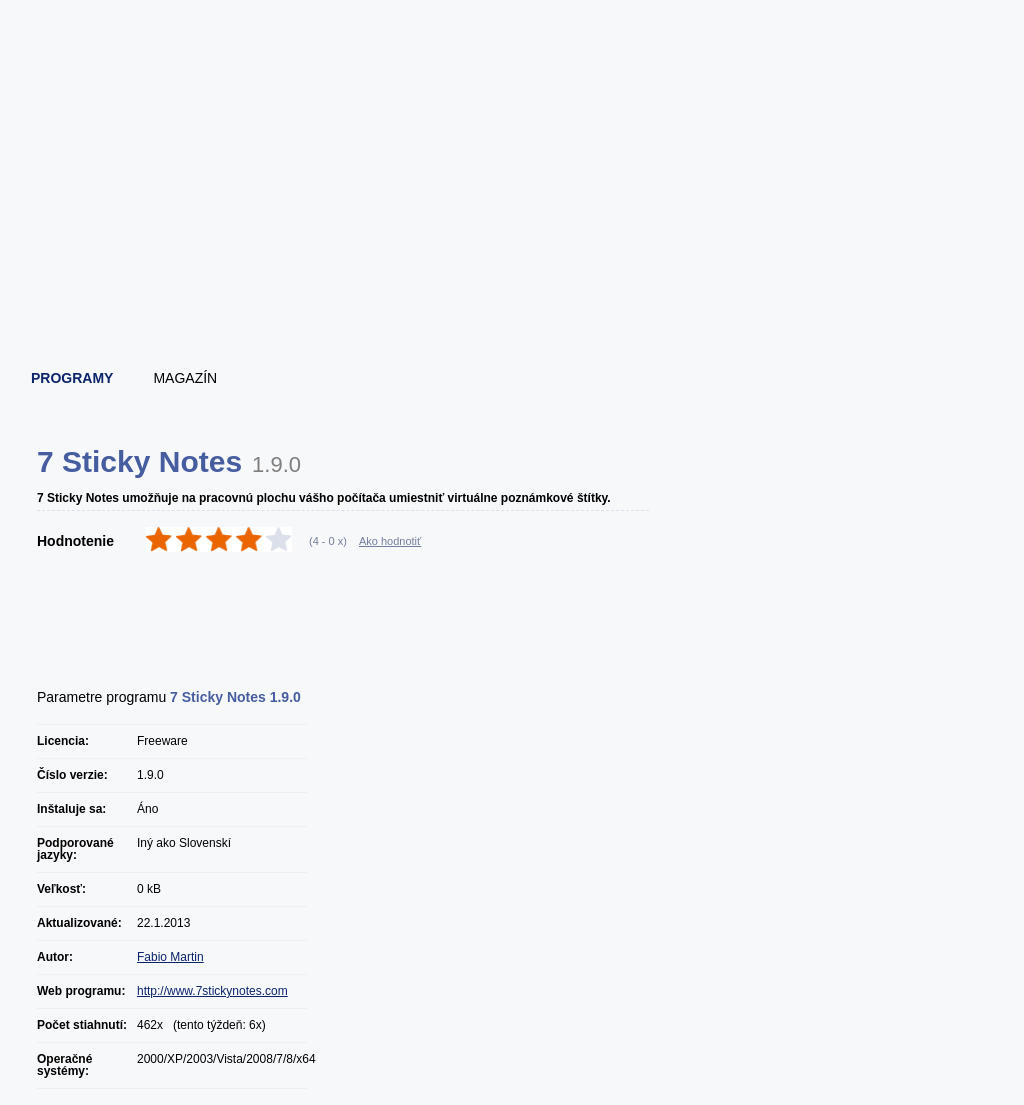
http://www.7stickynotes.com (212, 991)
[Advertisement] (513, 295)
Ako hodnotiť (390, 541)
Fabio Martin (170, 957)
